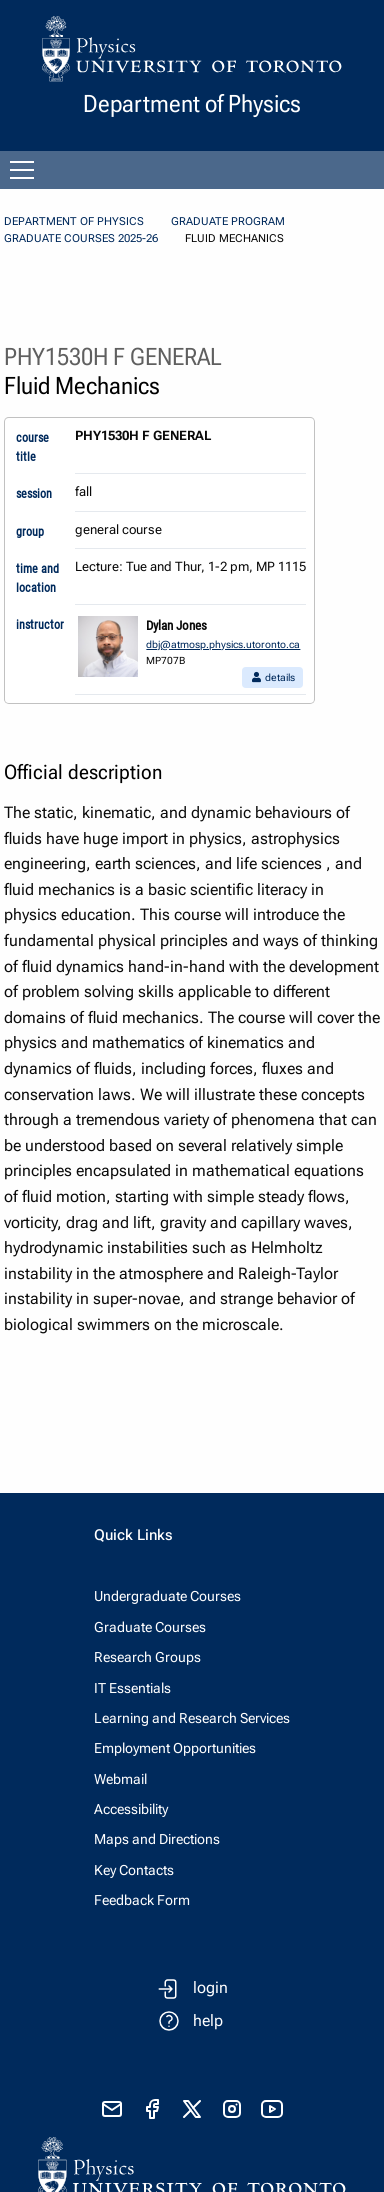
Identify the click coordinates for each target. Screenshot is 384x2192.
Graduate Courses (150, 1627)
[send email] (112, 2109)
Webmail (120, 1779)
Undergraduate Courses (167, 1596)
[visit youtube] (272, 2109)
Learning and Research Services (192, 1718)
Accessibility (131, 1809)
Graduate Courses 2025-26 (81, 238)
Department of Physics (74, 221)
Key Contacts (134, 1870)
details (272, 677)
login (210, 1987)
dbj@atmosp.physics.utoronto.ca (223, 644)
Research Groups (147, 1657)
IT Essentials (132, 1688)
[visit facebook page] (152, 2109)
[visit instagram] (232, 2109)
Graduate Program (228, 221)
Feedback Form (142, 1900)
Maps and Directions (157, 1839)
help (208, 2020)
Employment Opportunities (175, 1748)
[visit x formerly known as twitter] (192, 2109)
